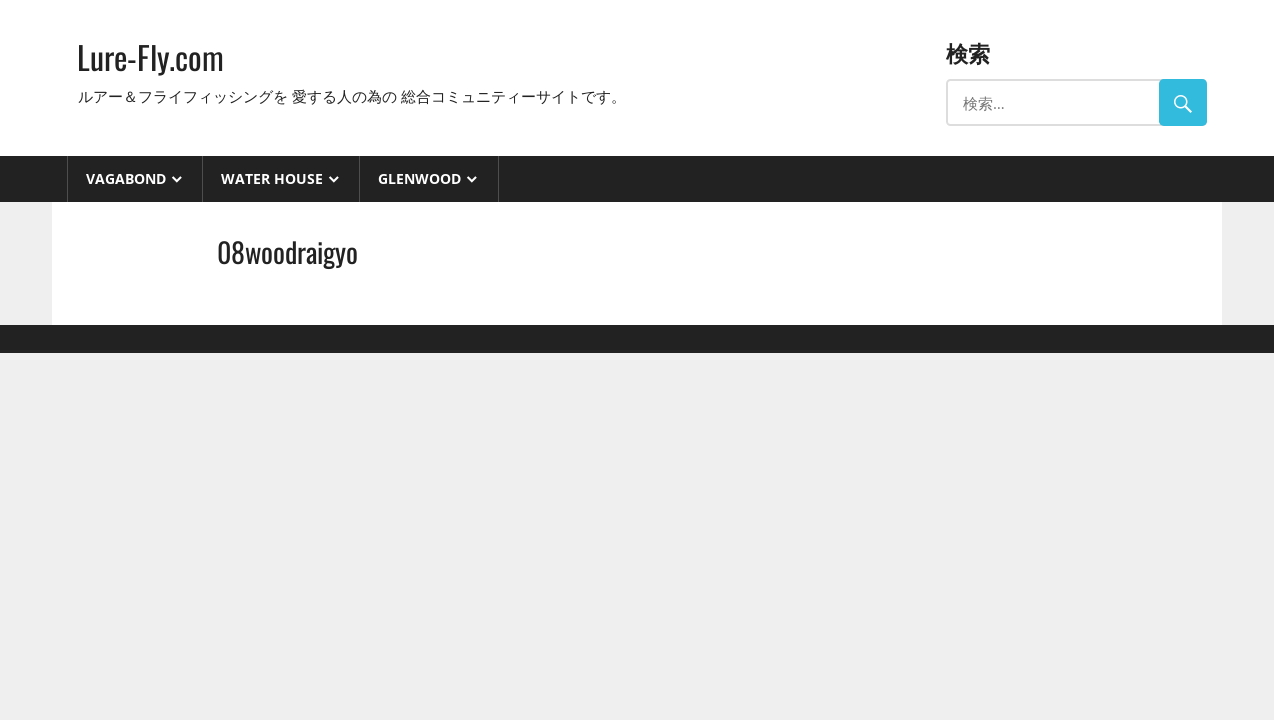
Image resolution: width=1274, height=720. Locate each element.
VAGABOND (126, 178)
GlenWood (419, 178)
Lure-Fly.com (150, 56)
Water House (272, 178)
